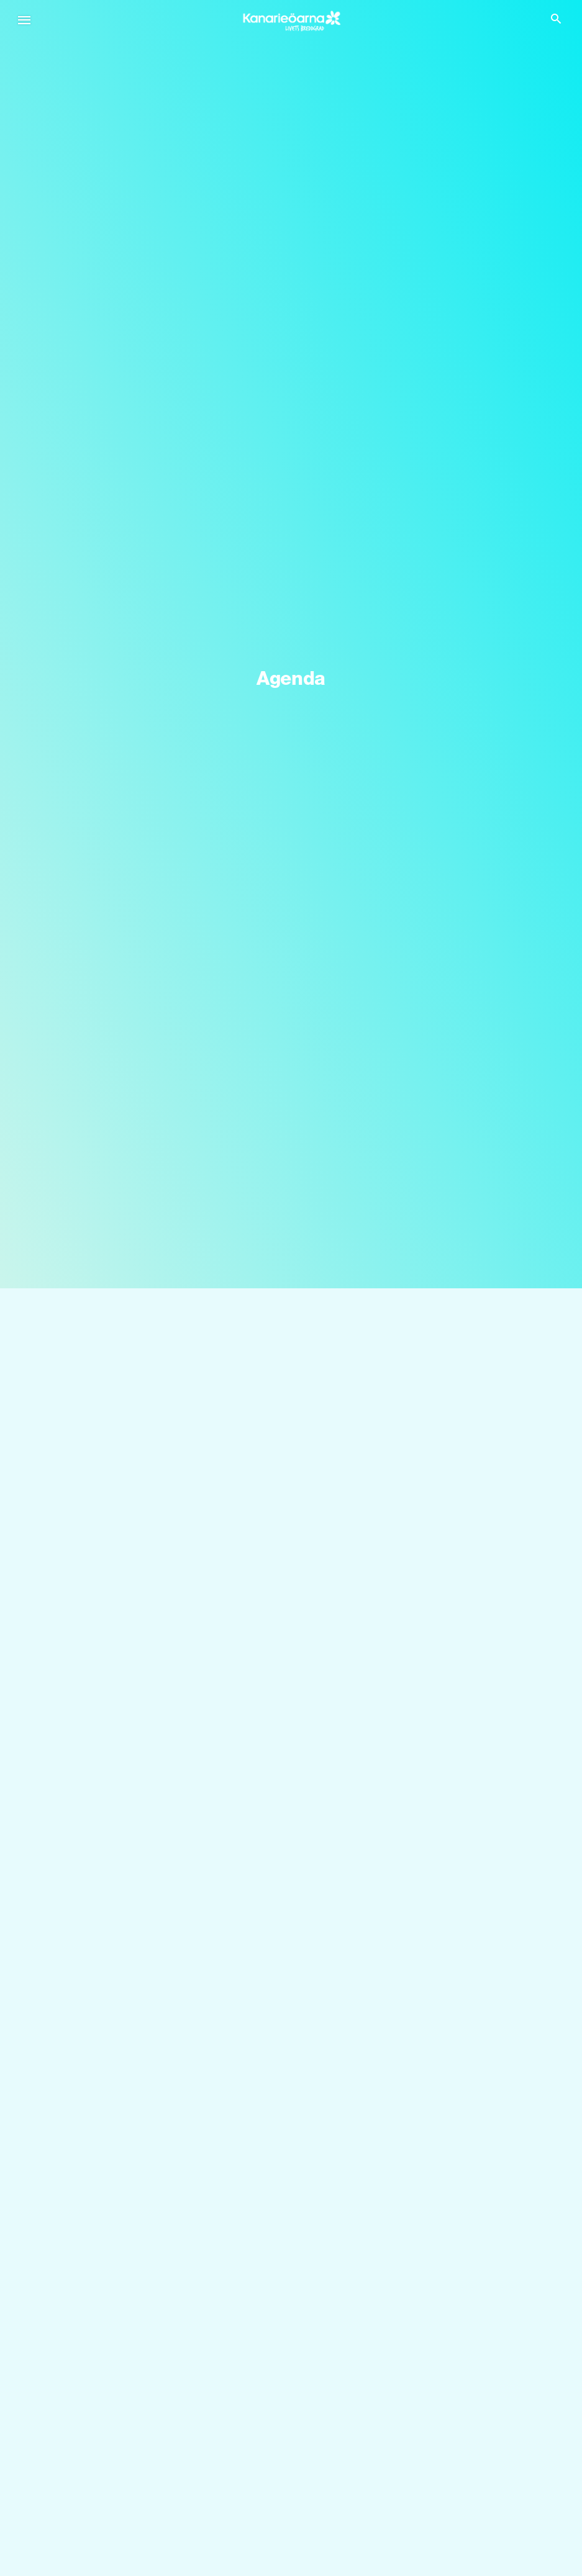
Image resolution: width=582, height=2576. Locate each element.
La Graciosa (316, 2379)
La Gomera (77, 2379)
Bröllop (68, 2484)
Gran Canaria (319, 2297)
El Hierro (309, 2351)
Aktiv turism (316, 2539)
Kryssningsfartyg (88, 2511)
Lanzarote (74, 2324)
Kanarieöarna (86, 2264)
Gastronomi (78, 2539)
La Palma (73, 2351)
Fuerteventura (320, 2324)
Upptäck (73, 2451)
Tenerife (69, 2297)
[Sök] (290, 1335)
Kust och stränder (329, 2484)
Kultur (304, 2511)
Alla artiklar (76, 2566)
